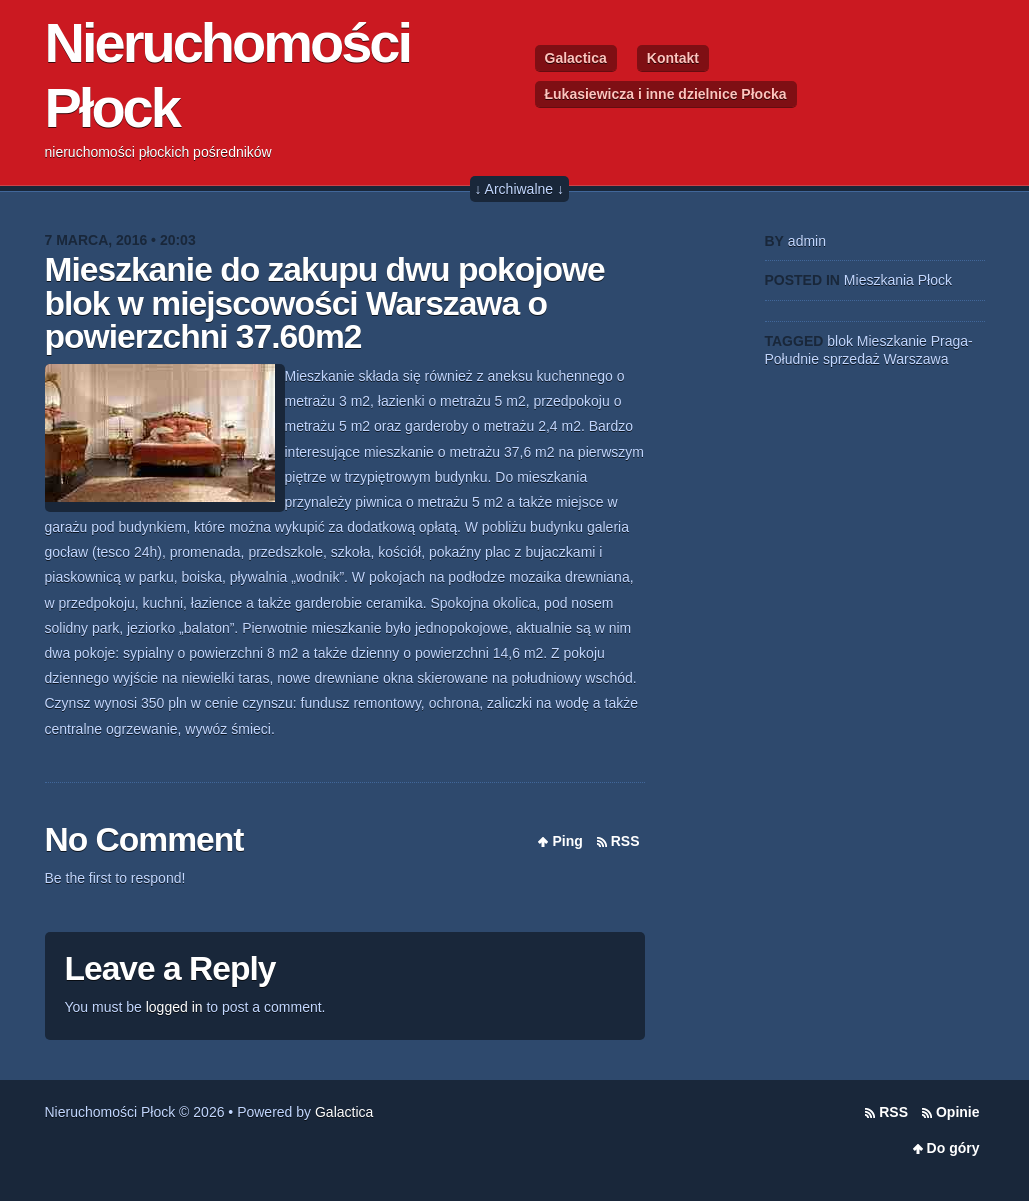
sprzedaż (851, 359)
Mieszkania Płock (898, 280)
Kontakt (673, 58)
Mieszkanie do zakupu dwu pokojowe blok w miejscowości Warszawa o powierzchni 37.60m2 (325, 303)
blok (840, 341)
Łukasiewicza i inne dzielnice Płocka (666, 94)
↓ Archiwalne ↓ (519, 189)
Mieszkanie (892, 341)
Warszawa (916, 359)
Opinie (958, 1112)
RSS (625, 841)
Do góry (953, 1148)
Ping (567, 841)
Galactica (576, 58)
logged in (174, 1007)
